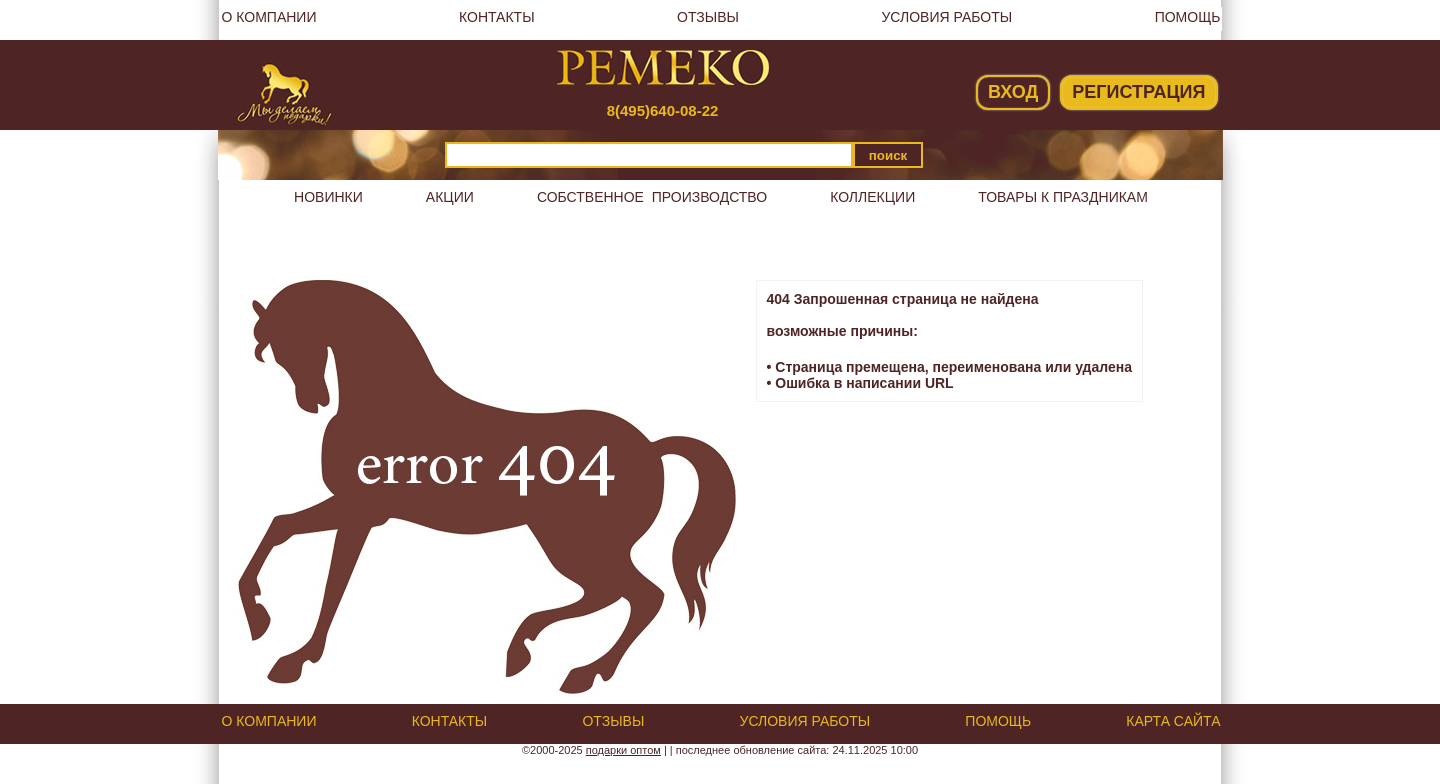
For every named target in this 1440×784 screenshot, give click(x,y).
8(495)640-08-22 (663, 110)
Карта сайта (1173, 721)
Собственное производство (652, 197)
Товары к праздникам (1063, 197)
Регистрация (1138, 92)
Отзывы (708, 17)
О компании (269, 17)
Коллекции (872, 197)
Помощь (1188, 17)
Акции (450, 197)
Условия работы (946, 17)
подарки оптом (623, 750)
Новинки (328, 197)
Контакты (497, 17)
